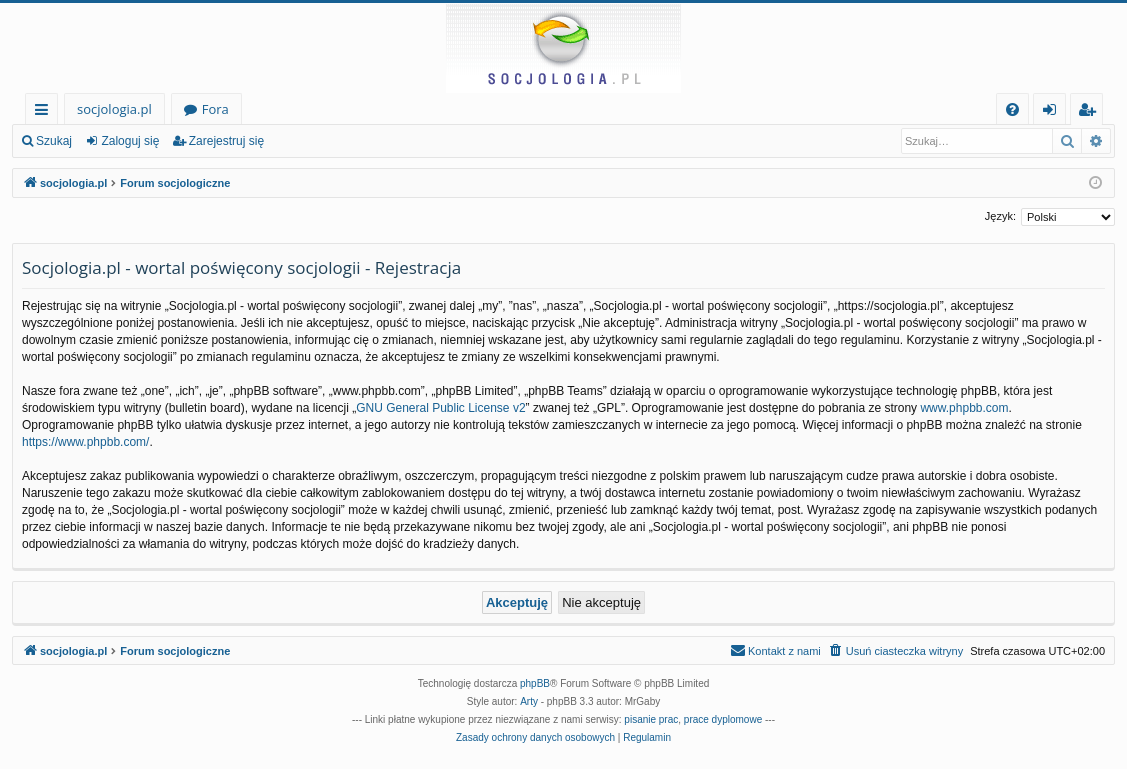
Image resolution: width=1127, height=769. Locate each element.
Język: (1000, 216)
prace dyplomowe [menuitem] (723, 719)
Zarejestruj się (226, 141)
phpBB (535, 683)
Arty (529, 701)
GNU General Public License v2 (440, 408)
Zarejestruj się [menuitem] (1092, 112)
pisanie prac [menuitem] (651, 719)
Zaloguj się (130, 141)
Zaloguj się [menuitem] (1053, 112)
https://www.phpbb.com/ (85, 442)
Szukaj (54, 141)
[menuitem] (1012, 109)
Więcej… (45, 112)
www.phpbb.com (964, 408)
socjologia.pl (114, 109)
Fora (215, 109)
